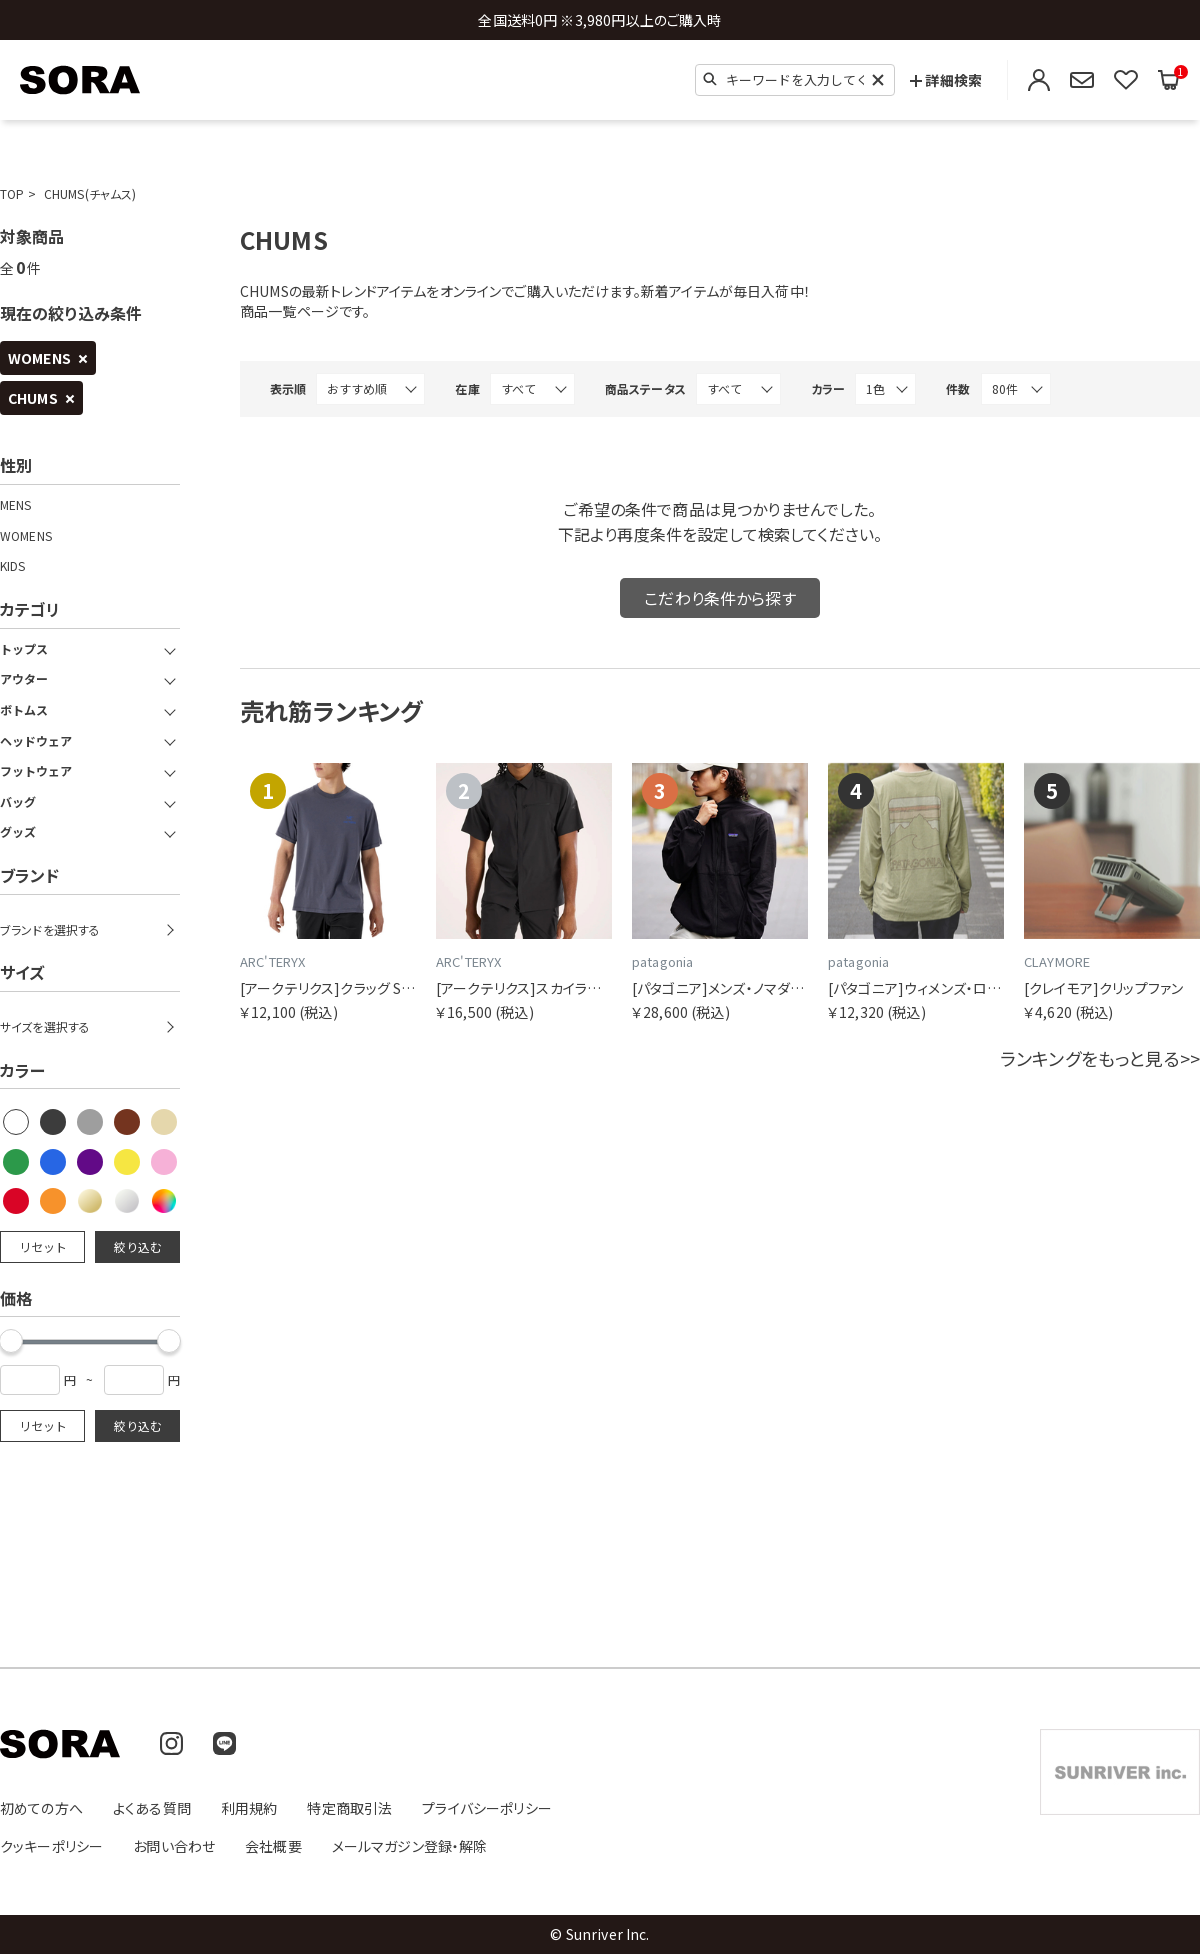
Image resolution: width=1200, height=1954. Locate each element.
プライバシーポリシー (487, 1808)
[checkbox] (17, 1123)
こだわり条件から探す (720, 598)
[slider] (169, 1341)
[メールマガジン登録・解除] (1082, 80)
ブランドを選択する (50, 930)
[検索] (710, 79)
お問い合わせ (174, 1846)
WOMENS (39, 358)
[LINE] (224, 1744)
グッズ (18, 832)
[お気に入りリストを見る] (1126, 80)
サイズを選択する (45, 1027)
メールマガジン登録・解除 (410, 1846)
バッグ (18, 802)
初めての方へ (41, 1808)
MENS (16, 505)
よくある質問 (152, 1808)
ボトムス (24, 710)
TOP (12, 193)
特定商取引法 (349, 1808)
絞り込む (138, 1246)
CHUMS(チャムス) (90, 193)
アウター (24, 679)
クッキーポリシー (51, 1846)
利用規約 (249, 1808)
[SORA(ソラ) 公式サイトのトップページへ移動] (80, 80)
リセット (43, 1246)
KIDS (13, 566)
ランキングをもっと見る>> (1100, 1058)
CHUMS (33, 398)
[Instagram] (171, 1744)
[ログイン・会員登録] (1039, 80)
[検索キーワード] (795, 80)
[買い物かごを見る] (1169, 80)
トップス (24, 649)
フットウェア (36, 771)
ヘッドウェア (36, 741)
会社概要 (273, 1846)
